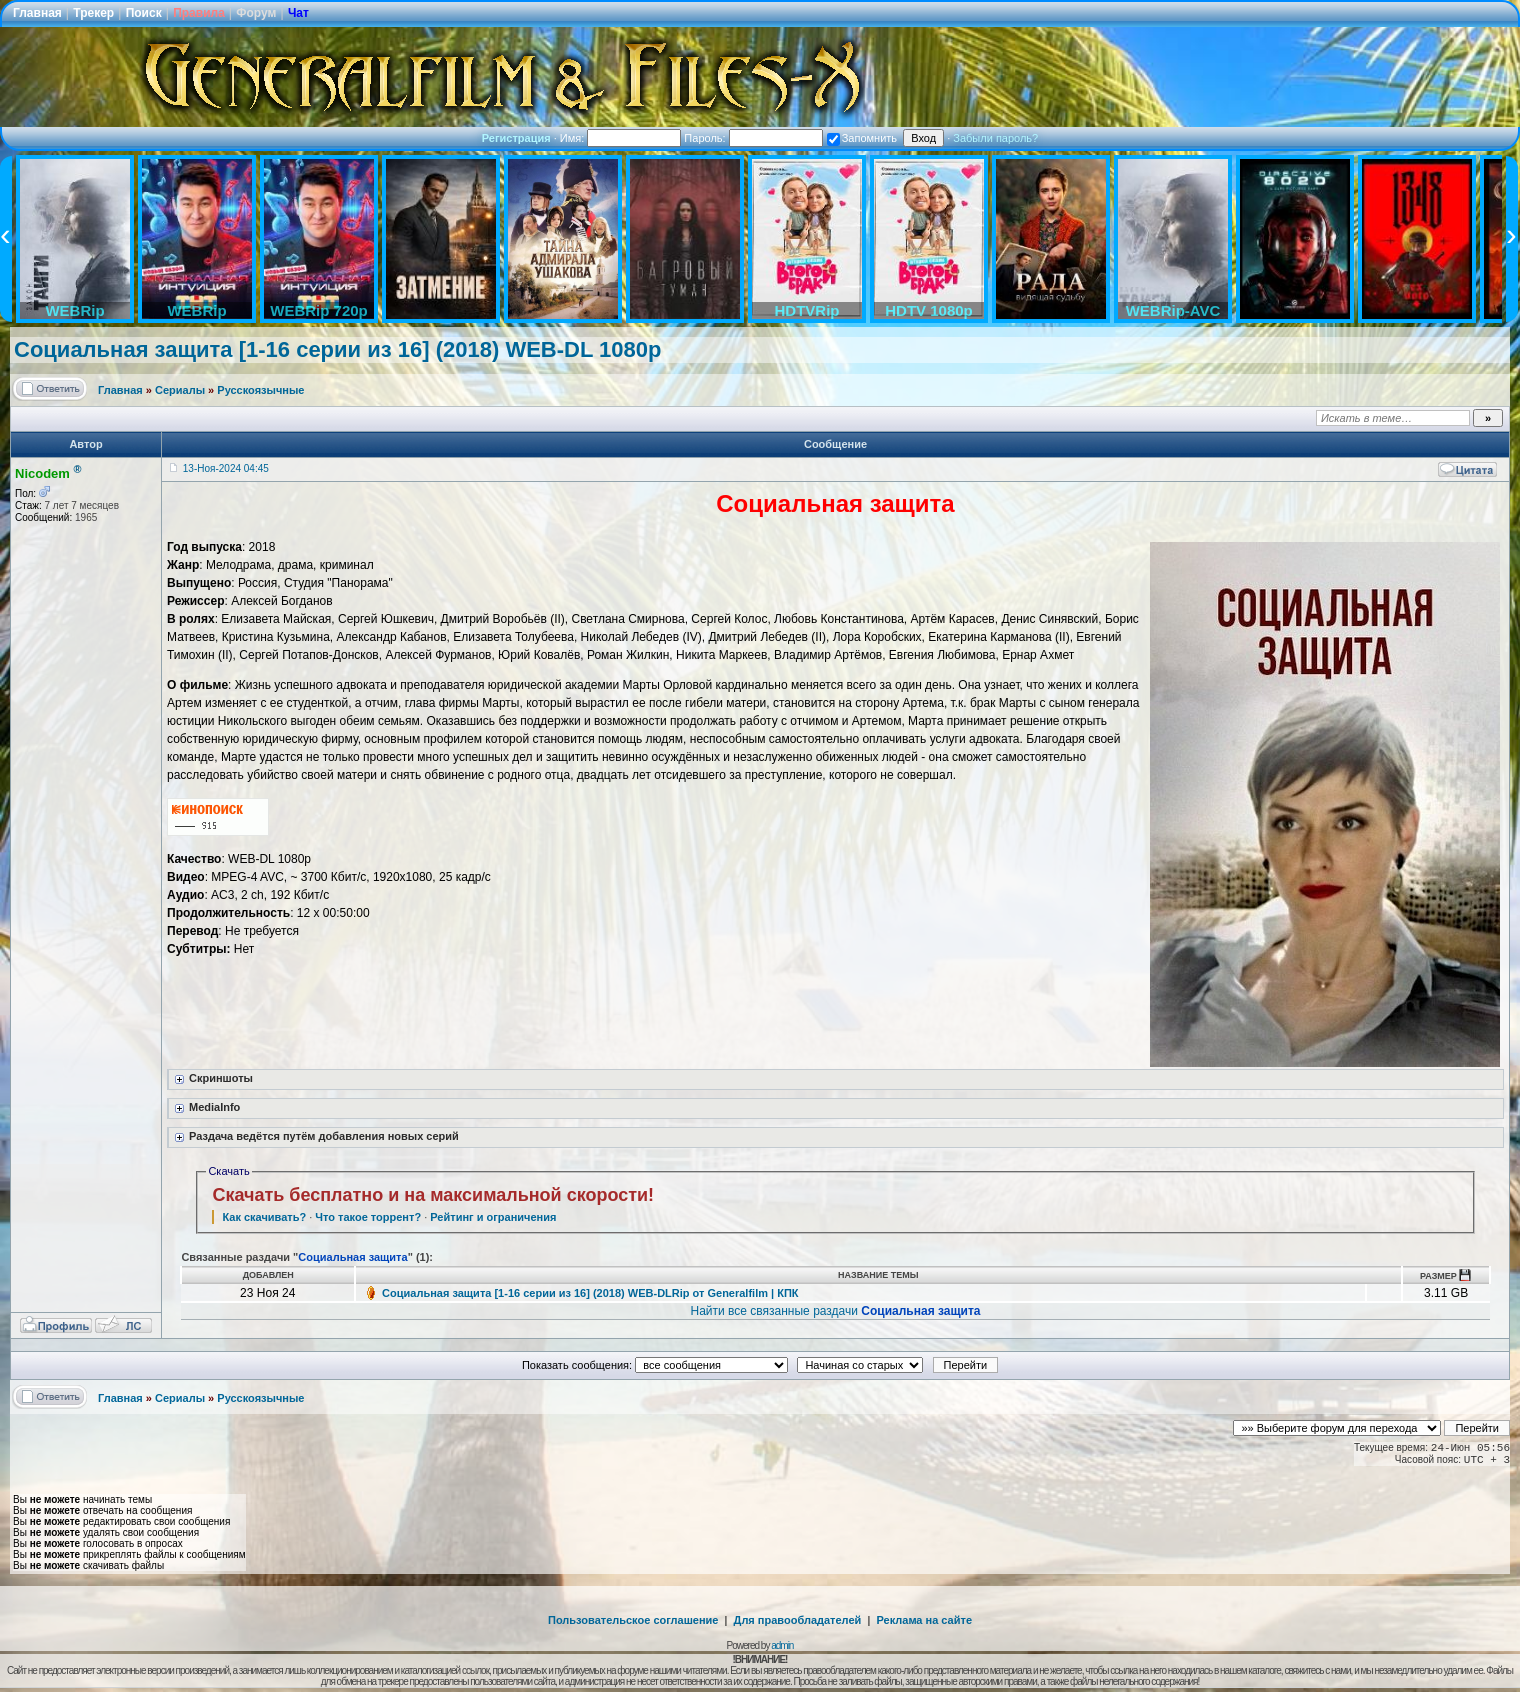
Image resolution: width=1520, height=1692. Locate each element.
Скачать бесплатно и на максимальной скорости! (433, 1195)
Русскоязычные (260, 390)
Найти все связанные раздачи (836, 1311)
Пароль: (753, 138)
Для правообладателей (798, 1620)
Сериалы (180, 390)
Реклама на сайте (924, 1620)
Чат (298, 13)
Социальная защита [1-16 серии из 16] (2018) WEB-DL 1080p (337, 349)
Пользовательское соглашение (633, 1620)
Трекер (93, 13)
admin (782, 1645)
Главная (37, 13)
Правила (199, 13)
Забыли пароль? (995, 138)
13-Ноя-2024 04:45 (226, 468)
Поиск (144, 13)
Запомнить (862, 138)
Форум (256, 13)
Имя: (621, 138)
